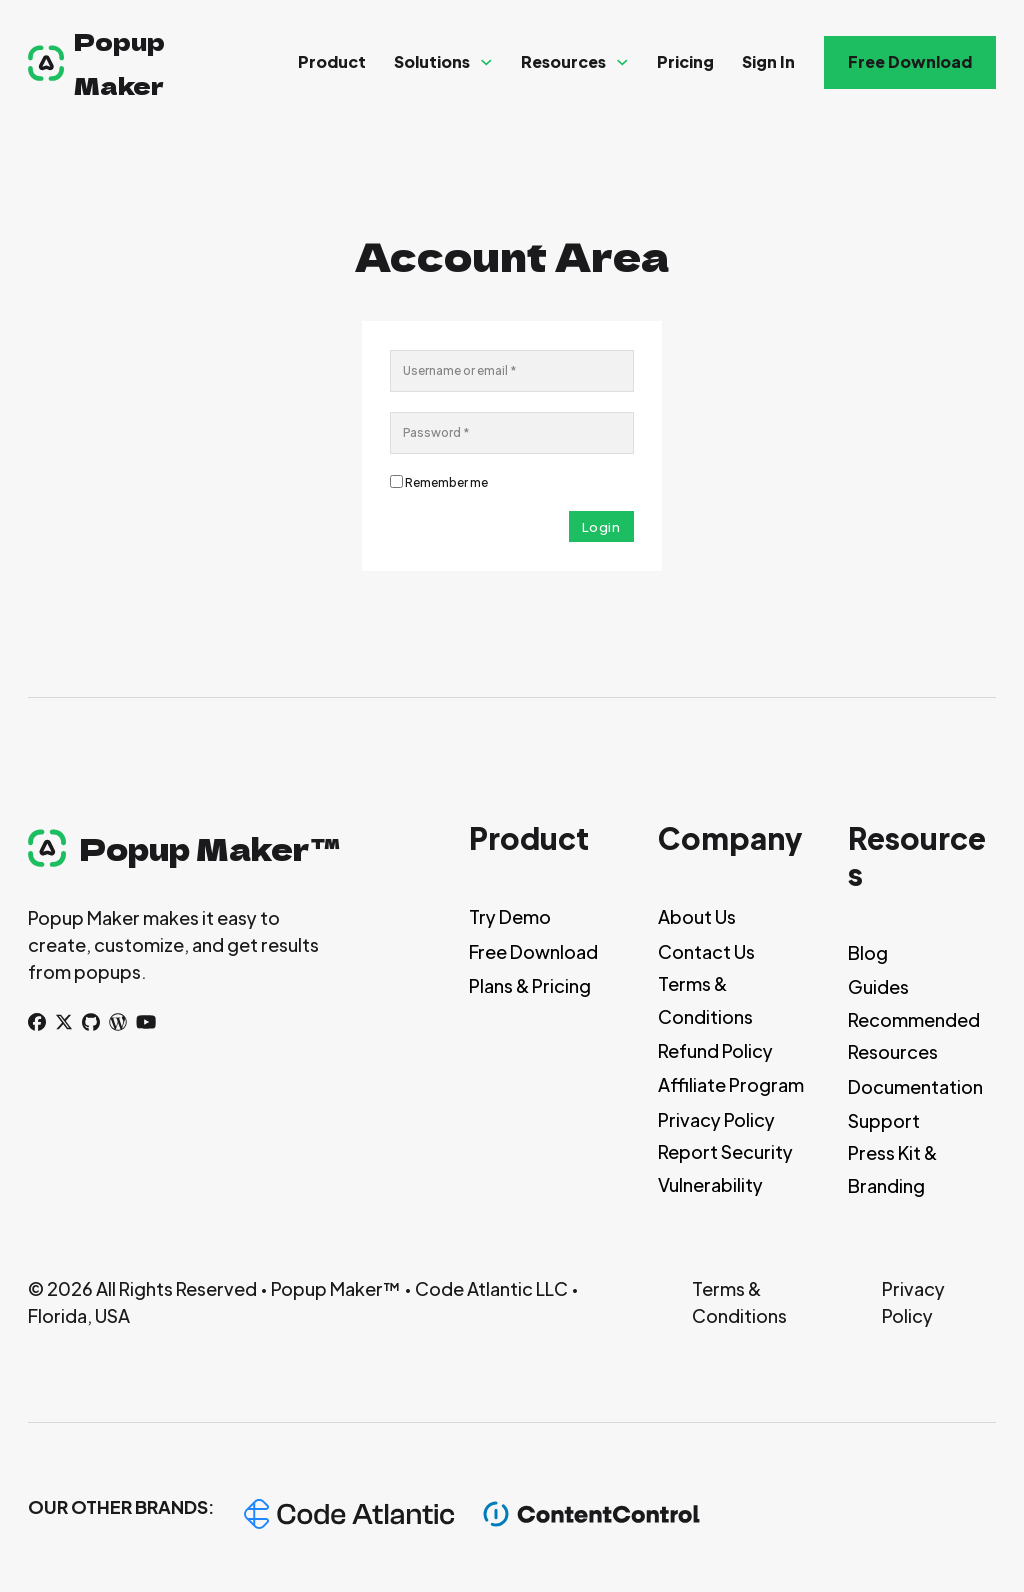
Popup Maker (119, 62)
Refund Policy (715, 1050)
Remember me (446, 482)
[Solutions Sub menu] (486, 62)
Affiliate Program (731, 1084)
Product (332, 61)
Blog (868, 952)
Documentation (915, 1086)
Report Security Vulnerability (725, 1167)
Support (884, 1120)
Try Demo (510, 916)
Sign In (768, 61)
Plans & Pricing (530, 985)
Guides (878, 986)
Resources (563, 61)
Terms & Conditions (705, 999)
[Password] (511, 433)
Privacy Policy (716, 1119)
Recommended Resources (914, 1035)
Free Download (910, 61)
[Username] (511, 371)
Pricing (685, 61)
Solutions (432, 61)
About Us (697, 916)
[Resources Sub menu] (622, 62)
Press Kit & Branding (892, 1168)
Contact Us (706, 951)
